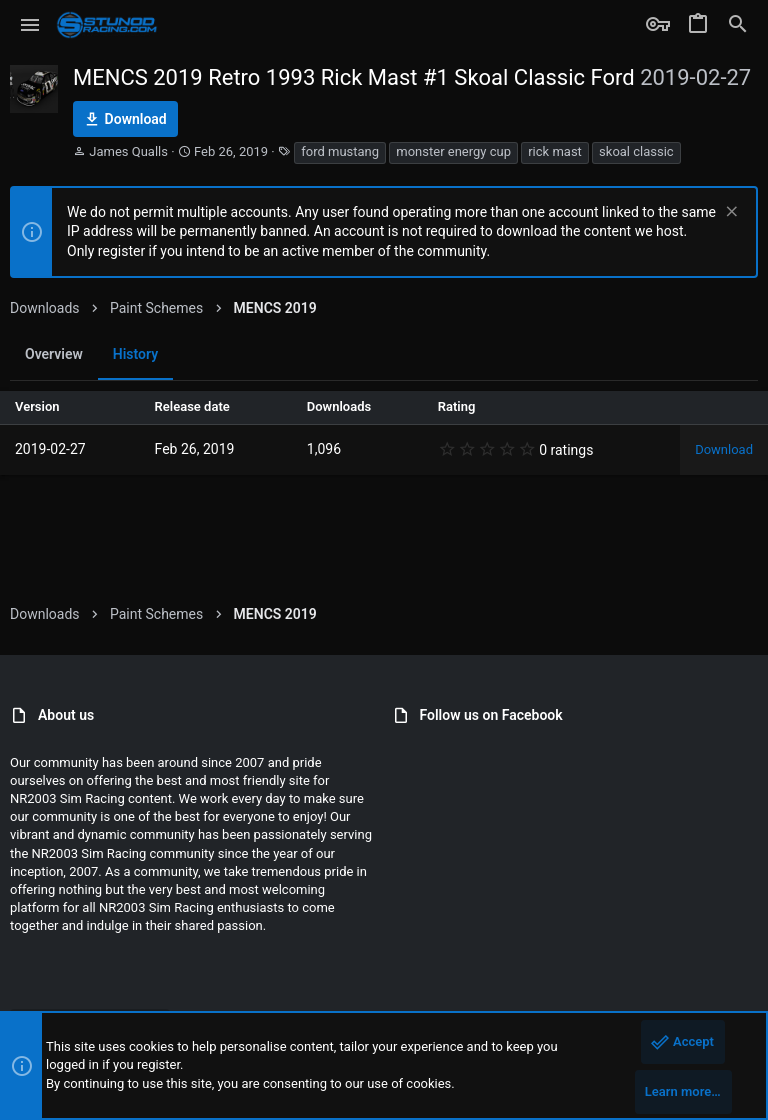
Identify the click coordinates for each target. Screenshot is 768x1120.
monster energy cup (453, 151)
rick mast (555, 151)
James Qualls (128, 151)
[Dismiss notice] (729, 213)
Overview (54, 354)
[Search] (738, 25)
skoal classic (636, 151)
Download (724, 449)
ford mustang (340, 151)
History (135, 354)
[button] (30, 25)
